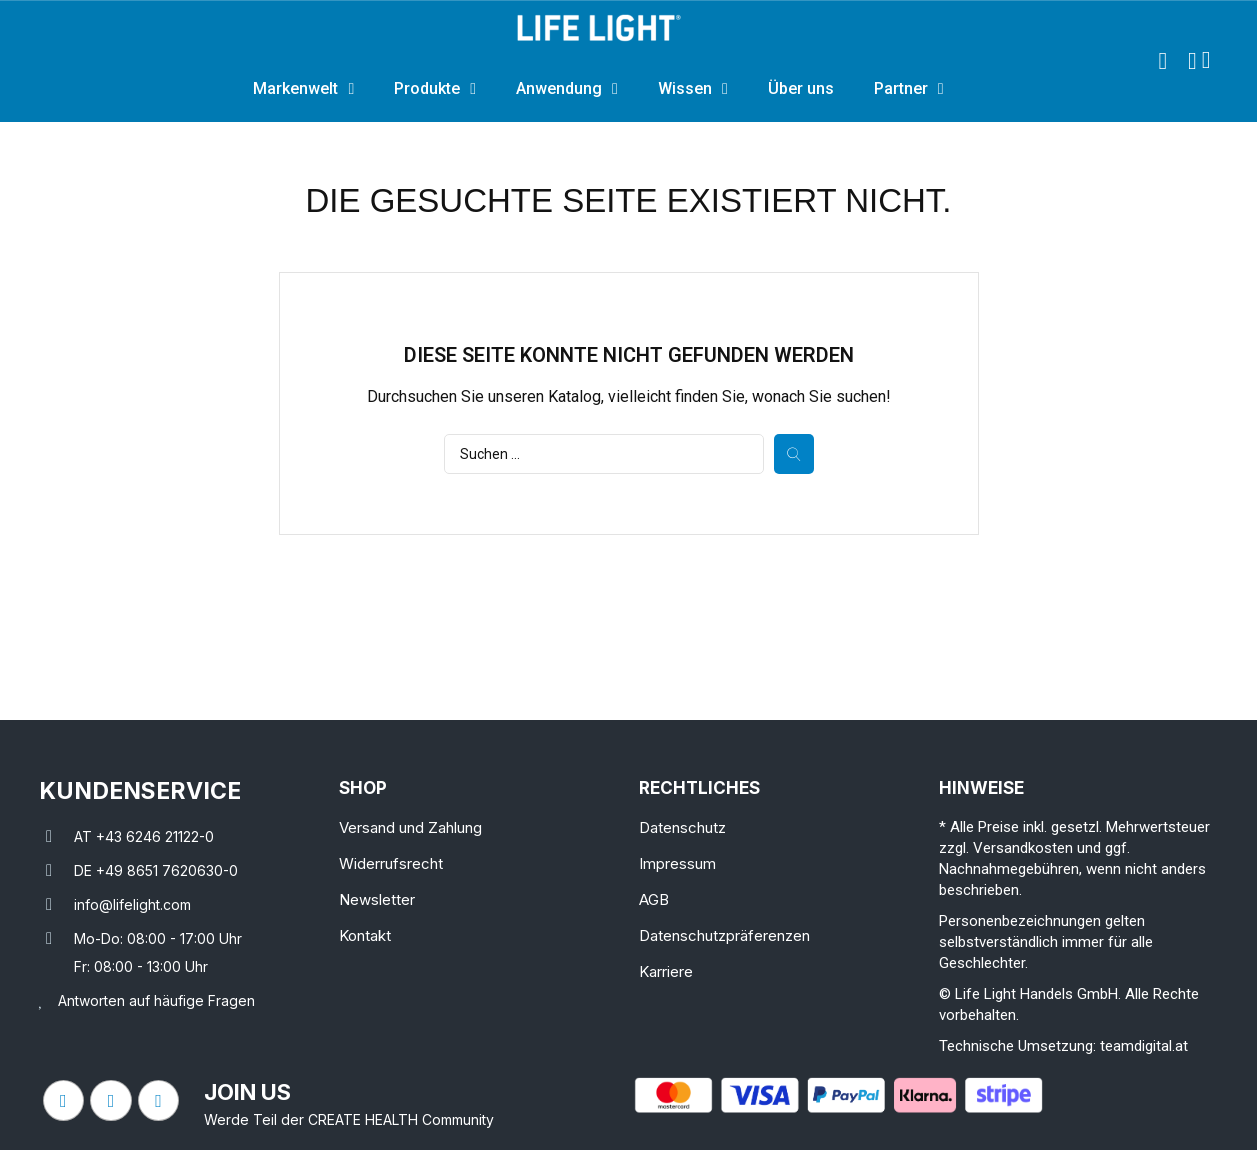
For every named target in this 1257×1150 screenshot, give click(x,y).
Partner (909, 89)
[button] (1163, 61)
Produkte (435, 89)
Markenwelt (303, 89)
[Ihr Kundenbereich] (1192, 61)
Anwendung (567, 89)
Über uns (801, 88)
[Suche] (604, 454)
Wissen (693, 89)
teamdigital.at (1144, 1046)
